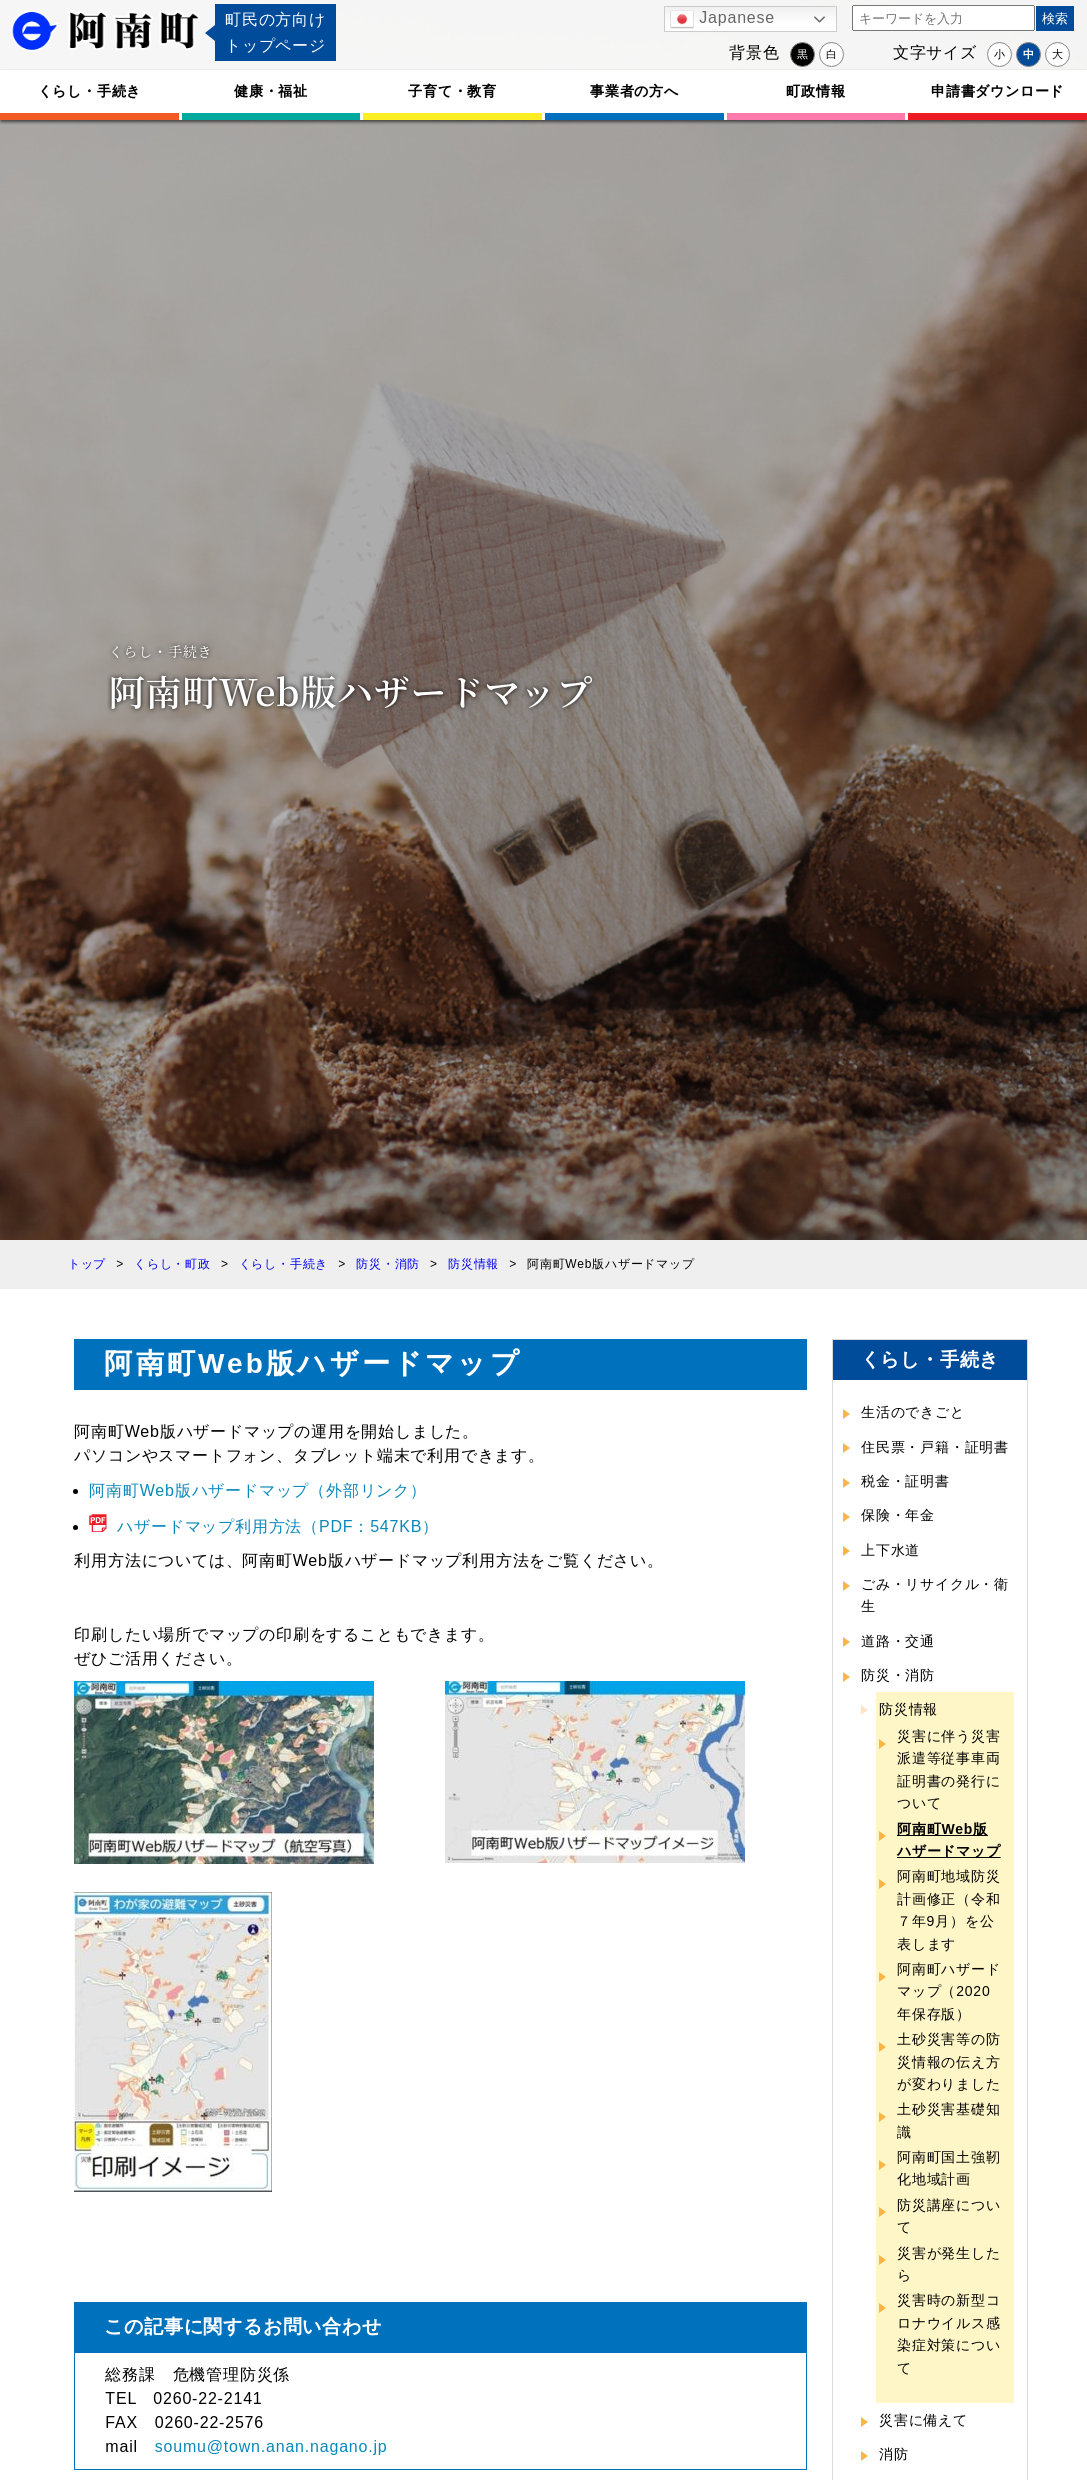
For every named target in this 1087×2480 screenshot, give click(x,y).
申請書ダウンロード (997, 91)
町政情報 (815, 91)
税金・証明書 (905, 1481)
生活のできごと (913, 1412)
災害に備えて (923, 2420)
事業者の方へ (634, 91)
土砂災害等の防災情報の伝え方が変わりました (949, 2061)
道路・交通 (898, 1641)
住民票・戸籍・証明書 (935, 1447)
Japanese (722, 19)
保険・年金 (898, 1515)
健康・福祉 (271, 91)
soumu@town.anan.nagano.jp (271, 2446)
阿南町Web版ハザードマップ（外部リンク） (257, 1490)
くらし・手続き (90, 91)
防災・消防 (898, 1675)
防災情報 (908, 1709)
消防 (894, 2454)
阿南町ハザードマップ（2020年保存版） (949, 1991)
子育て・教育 (452, 91)
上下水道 (890, 1550)
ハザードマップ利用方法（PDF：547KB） (278, 1526)
